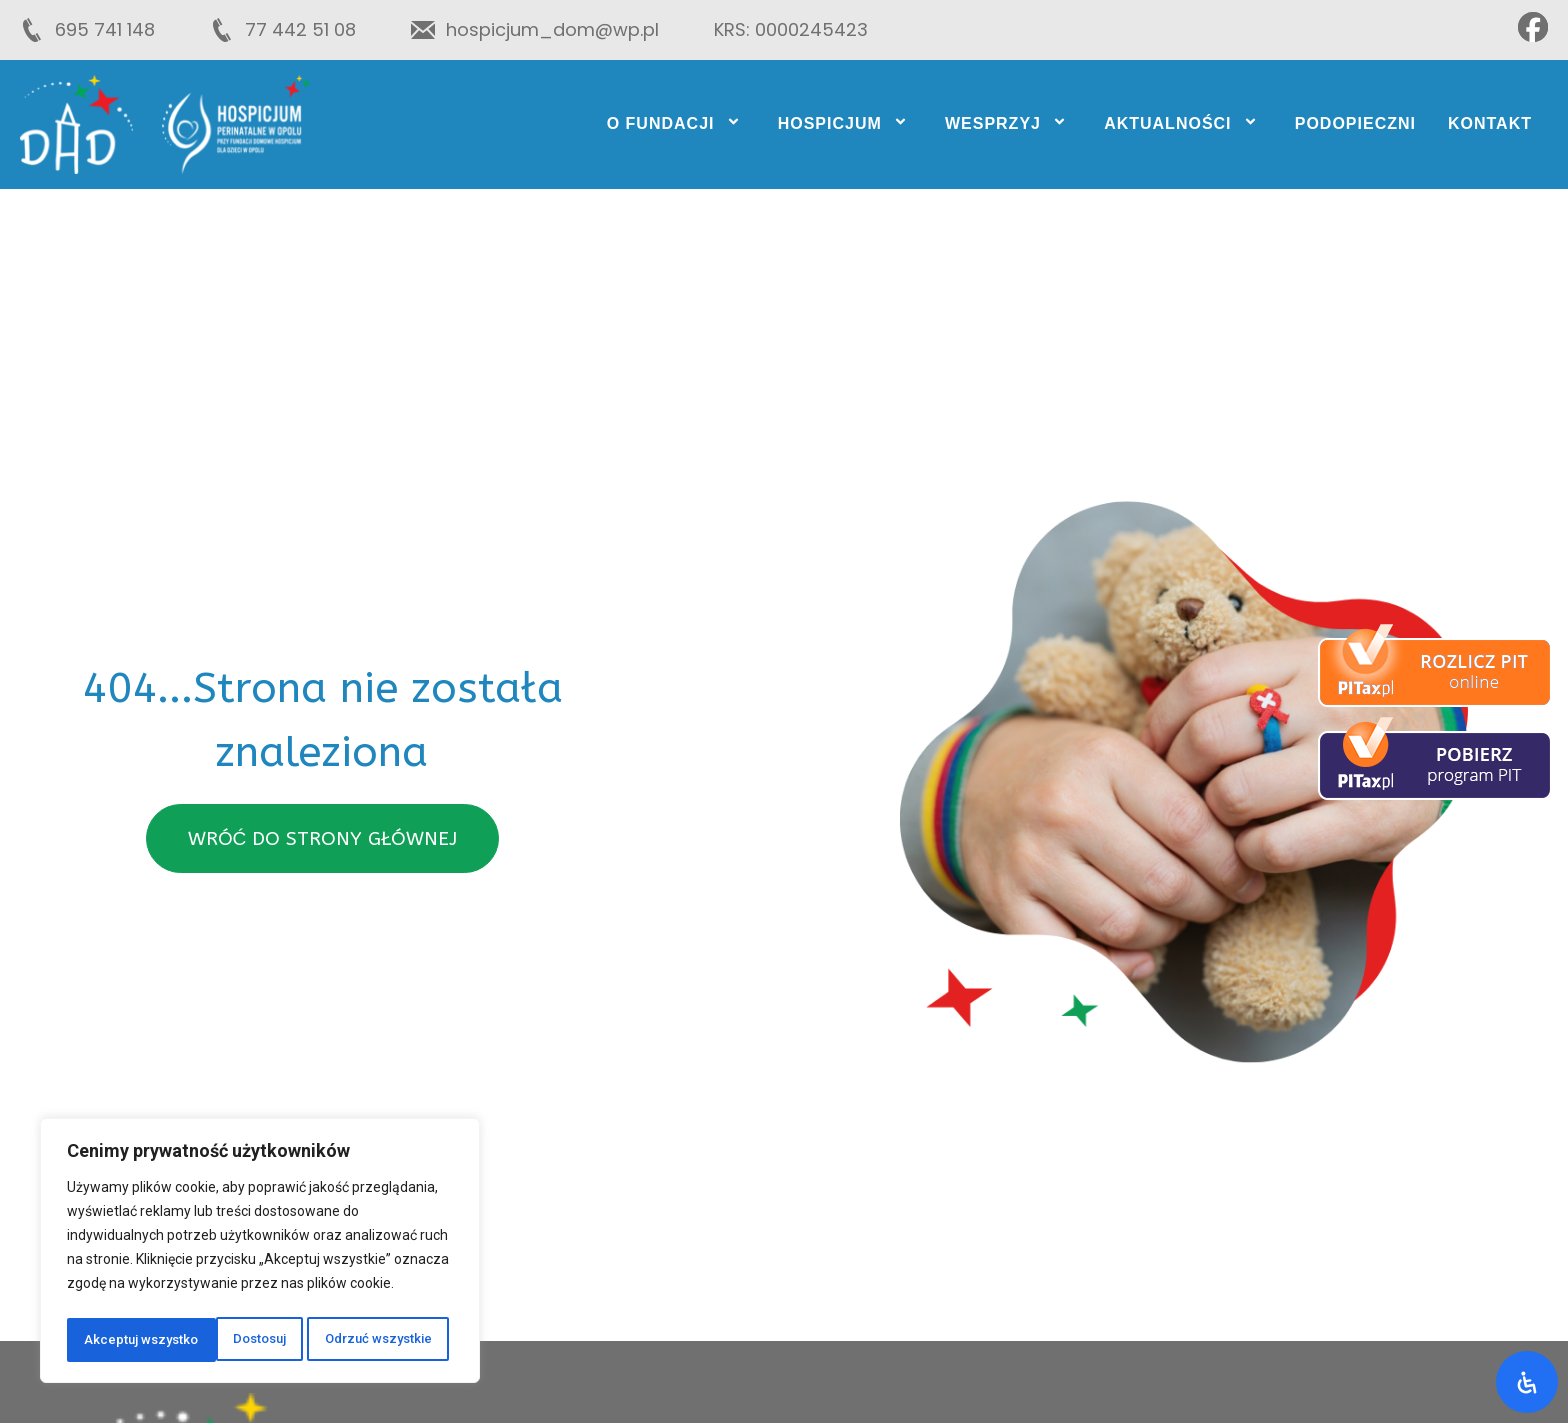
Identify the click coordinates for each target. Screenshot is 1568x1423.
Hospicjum (845, 123)
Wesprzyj (1008, 123)
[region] (260, 1254)
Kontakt (1490, 123)
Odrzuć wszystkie (229, 1340)
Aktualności (1183, 123)
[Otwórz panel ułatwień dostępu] (1527, 1382)
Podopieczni (1355, 123)
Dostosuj (109, 1340)
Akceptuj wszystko (380, 1340)
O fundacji (676, 123)
